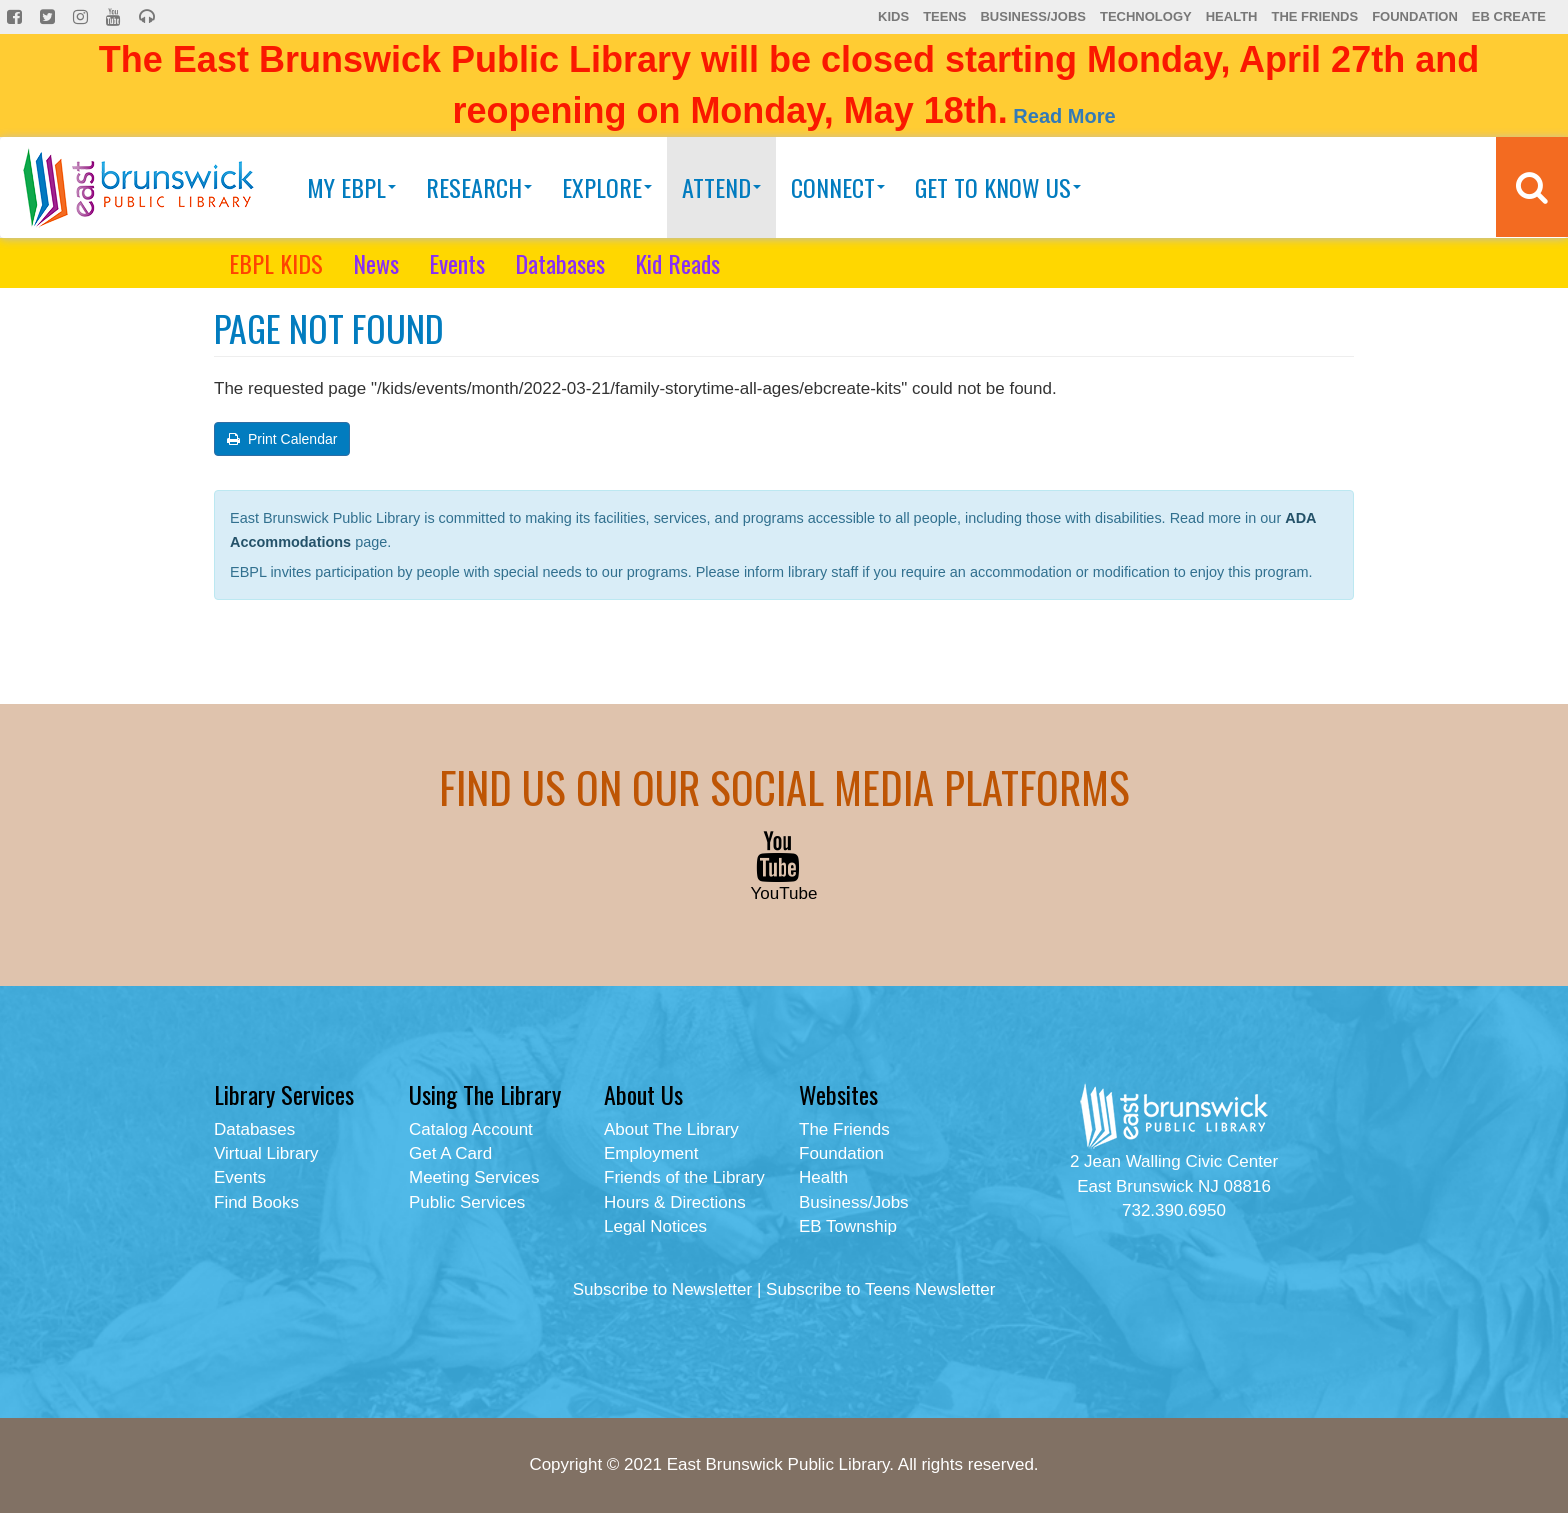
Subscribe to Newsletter (663, 1289)
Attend (721, 187)
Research (479, 187)
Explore (607, 187)
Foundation (1415, 16)
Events (457, 263)
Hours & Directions (675, 1202)
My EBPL (351, 187)
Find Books (256, 1202)
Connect (838, 187)
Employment (651, 1153)
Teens (944, 16)
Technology (1146, 16)
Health (1232, 16)
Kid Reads (677, 263)
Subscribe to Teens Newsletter (880, 1289)
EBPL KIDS (276, 263)
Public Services (467, 1202)
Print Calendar (282, 439)
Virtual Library (266, 1153)
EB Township (848, 1226)
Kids (893, 16)
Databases (560, 263)
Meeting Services (474, 1177)
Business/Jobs (1032, 16)
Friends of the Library (684, 1177)
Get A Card (450, 1153)
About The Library (671, 1129)
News (376, 263)
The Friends (1314, 16)
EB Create (1509, 16)
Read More (1064, 116)
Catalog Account (471, 1129)
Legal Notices (655, 1226)
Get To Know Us (998, 187)
